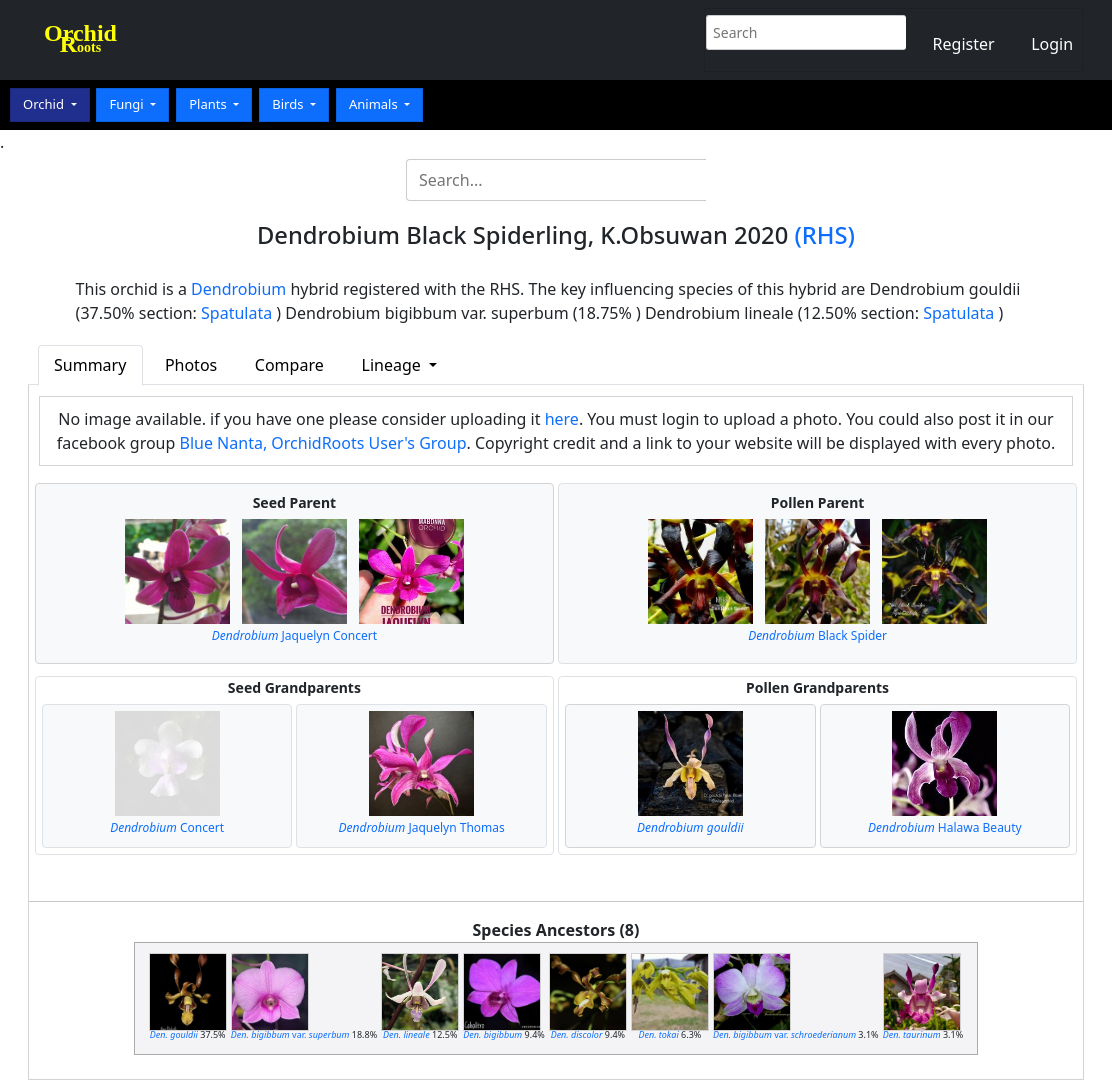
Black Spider (817, 635)
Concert (167, 827)
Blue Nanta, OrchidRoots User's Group (323, 443)
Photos (191, 365)
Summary (90, 365)
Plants (209, 104)
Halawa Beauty (945, 827)
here (562, 419)
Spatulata (236, 313)
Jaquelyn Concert (294, 635)
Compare (289, 365)
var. (290, 1034)
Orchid (45, 104)
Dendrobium (238, 289)
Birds (289, 104)
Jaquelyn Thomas (422, 827)
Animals (375, 104)
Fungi (128, 104)
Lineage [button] (393, 365)
